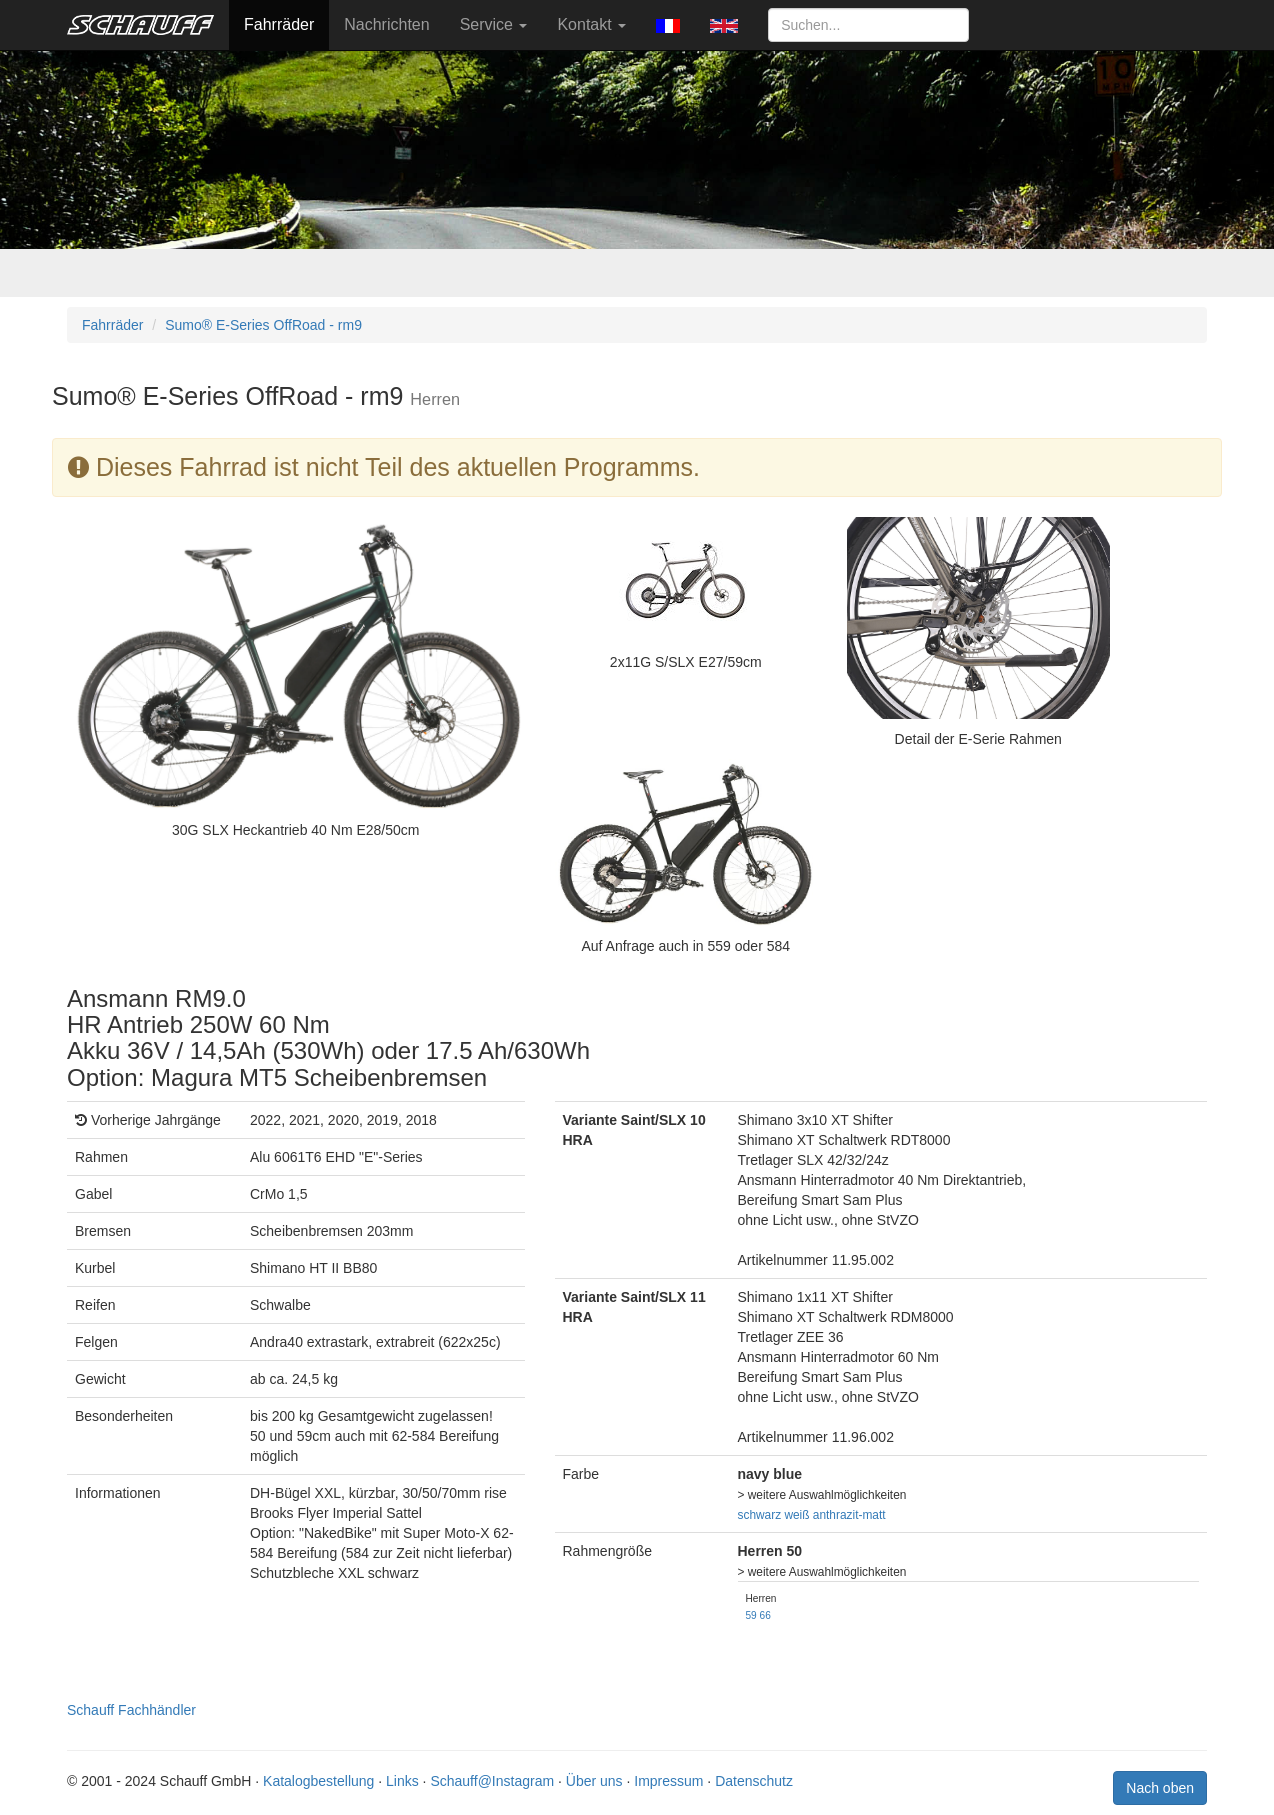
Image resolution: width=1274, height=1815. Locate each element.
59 (751, 1615)
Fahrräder (279, 24)
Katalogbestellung (318, 1781)
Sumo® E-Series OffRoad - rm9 (263, 325)
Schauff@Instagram (492, 1781)
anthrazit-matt (849, 1515)
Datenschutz (754, 1781)
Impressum (668, 1781)
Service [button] (494, 24)
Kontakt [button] (591, 24)
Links (402, 1781)
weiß (796, 1515)
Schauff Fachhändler (131, 1710)
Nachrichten (386, 24)
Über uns (594, 1781)
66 (765, 1615)
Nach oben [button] (1160, 1788)
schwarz (760, 1515)
